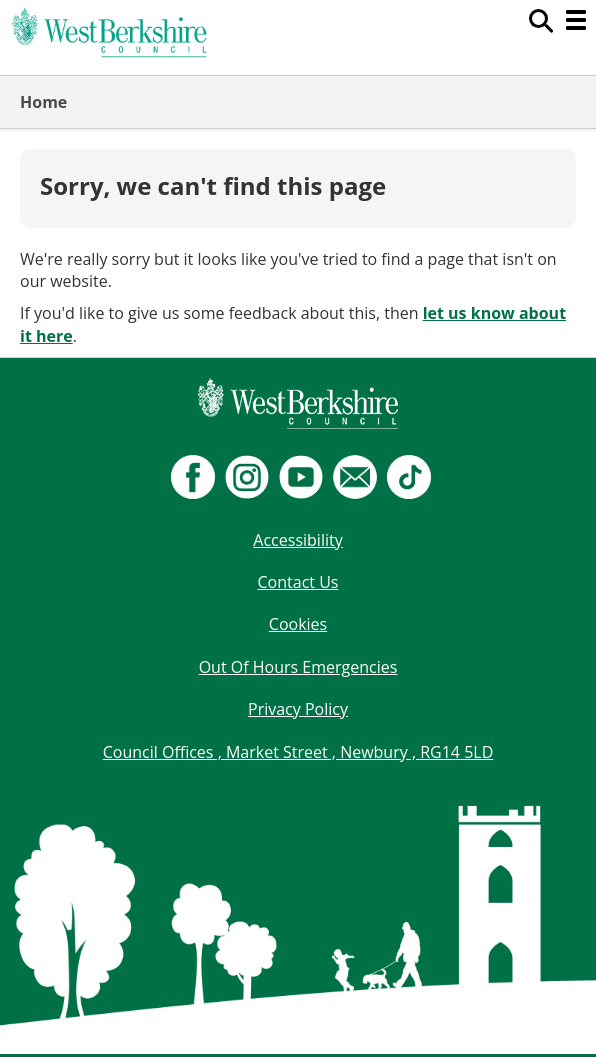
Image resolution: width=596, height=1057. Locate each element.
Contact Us (298, 582)
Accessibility (297, 540)
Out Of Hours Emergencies (298, 667)
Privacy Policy (298, 709)
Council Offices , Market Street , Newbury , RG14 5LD (298, 752)
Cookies (298, 624)
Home (43, 102)
